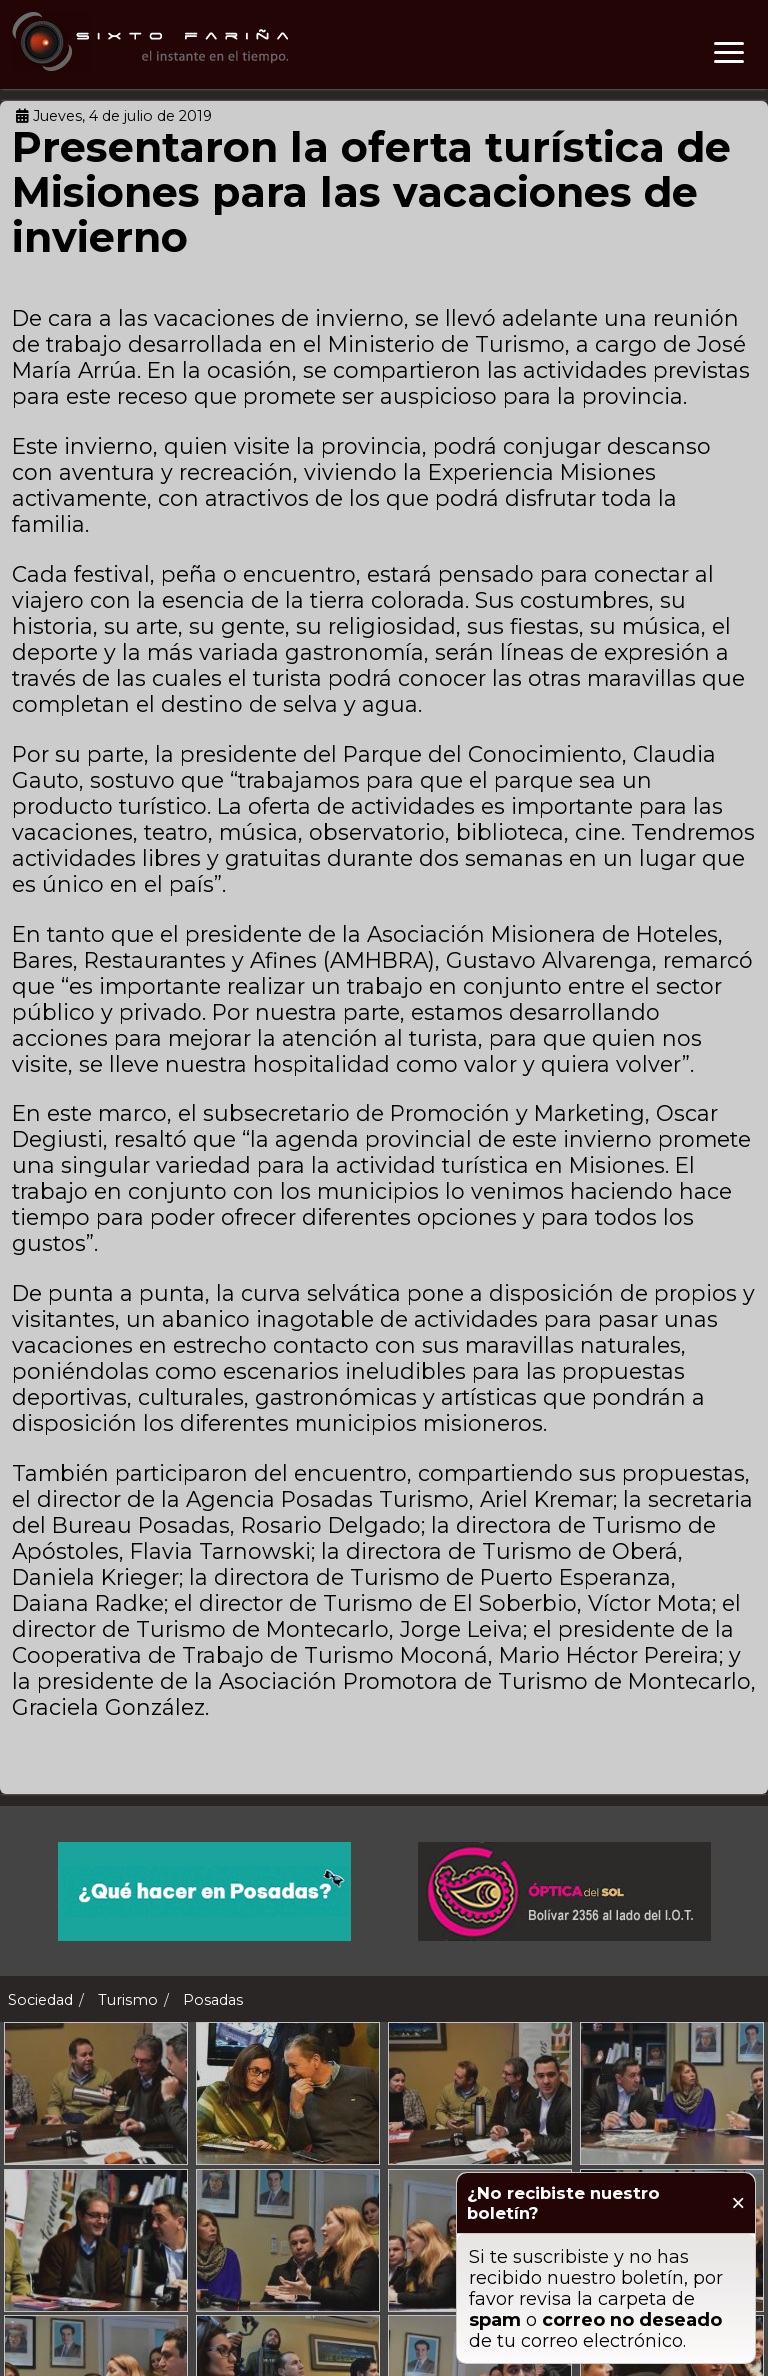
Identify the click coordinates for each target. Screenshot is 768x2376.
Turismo (128, 2000)
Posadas (213, 2000)
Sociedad (40, 2000)
